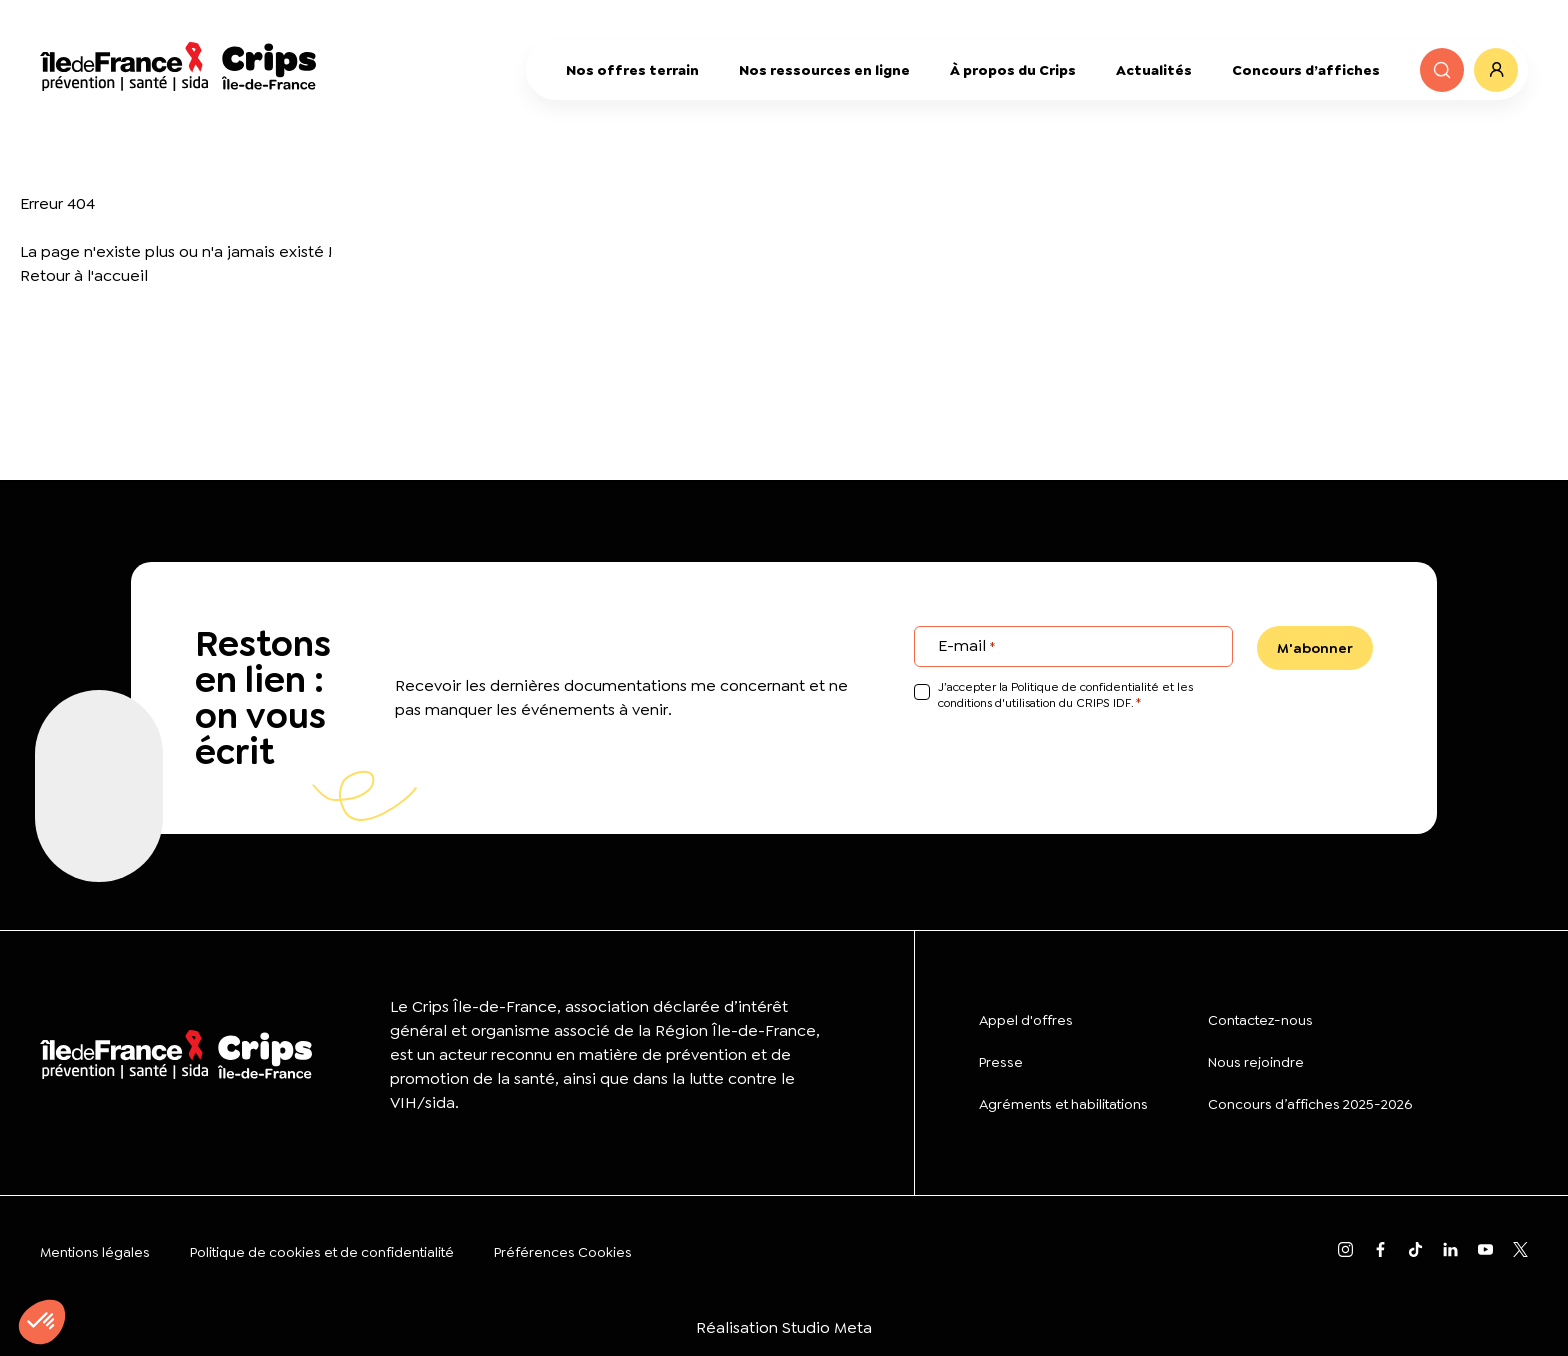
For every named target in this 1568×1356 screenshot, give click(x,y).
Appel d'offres (1026, 1020)
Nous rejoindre (1256, 1062)
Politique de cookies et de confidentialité (322, 1252)
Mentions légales (95, 1252)
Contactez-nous (1260, 1020)
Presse (1001, 1062)
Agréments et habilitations (1063, 1104)
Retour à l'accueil (84, 275)
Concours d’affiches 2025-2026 (1310, 1104)
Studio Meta (827, 1327)
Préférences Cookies (563, 1252)
